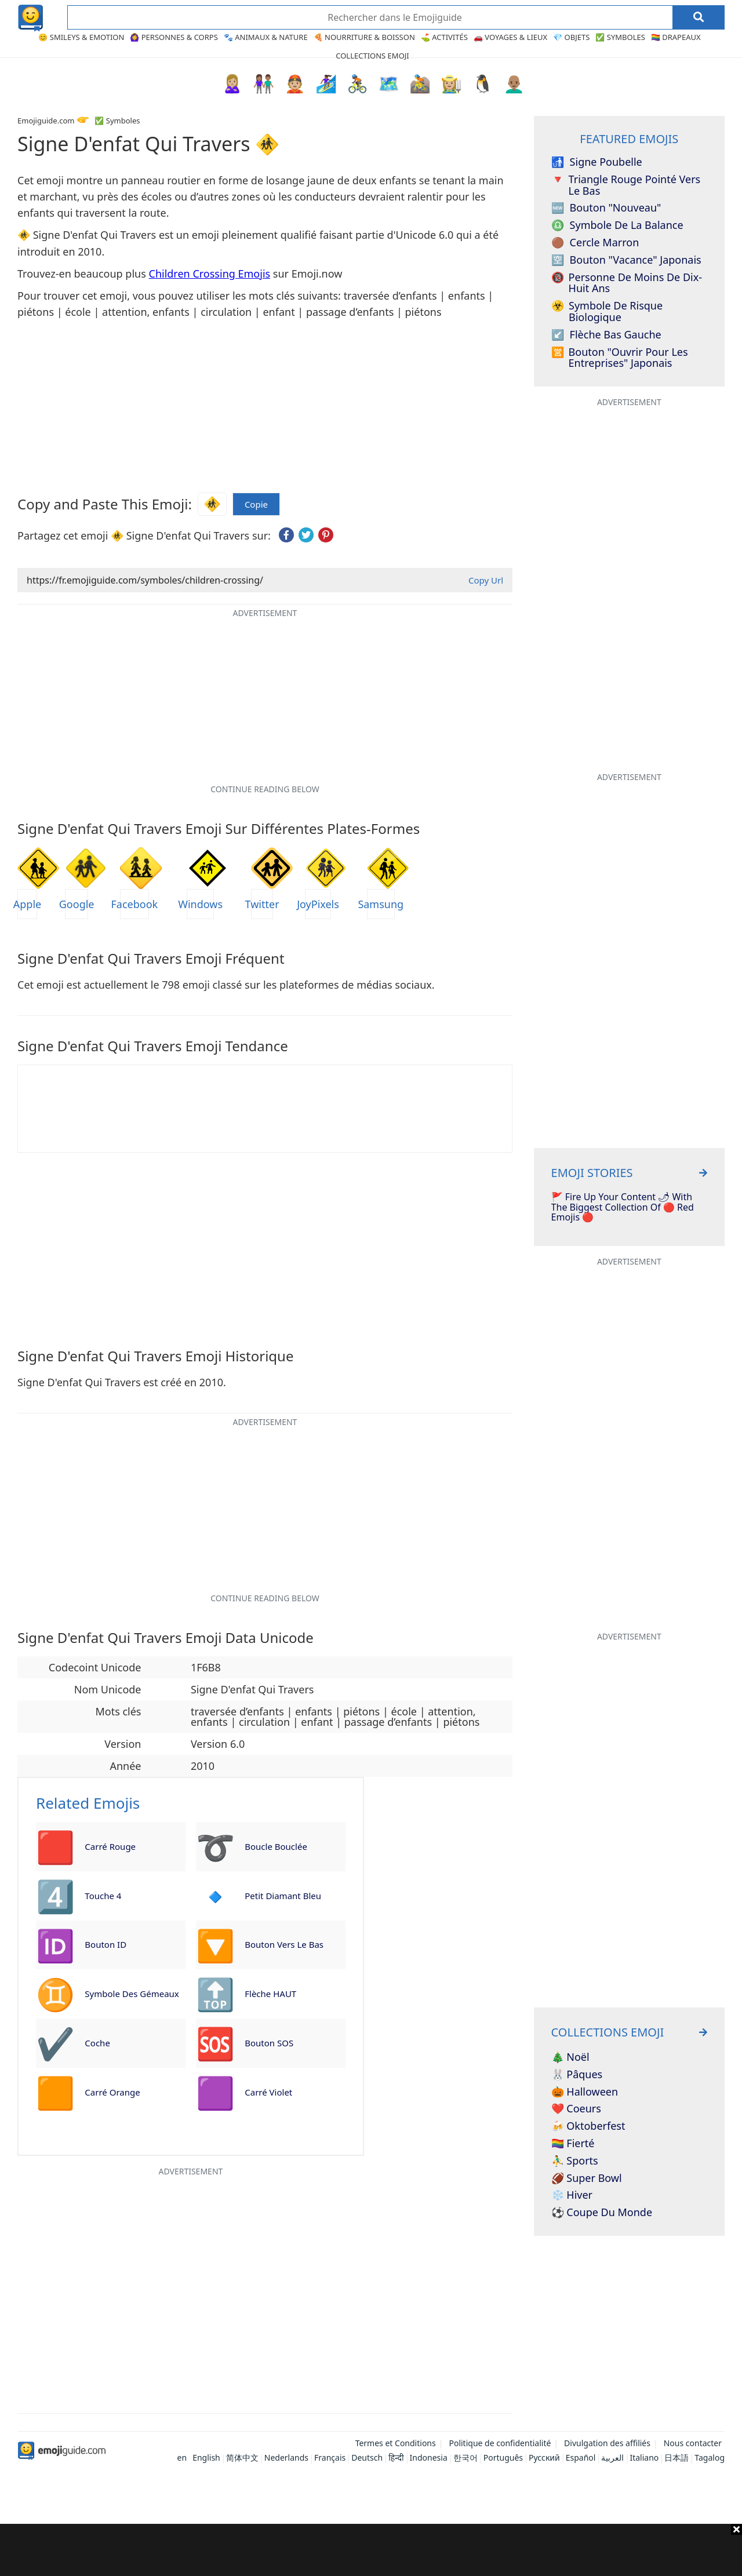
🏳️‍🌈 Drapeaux (676, 37)
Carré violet (268, 2092)
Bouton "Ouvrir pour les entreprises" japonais (619, 358)
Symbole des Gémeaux (132, 1993)
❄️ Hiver (571, 2195)
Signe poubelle (596, 162)
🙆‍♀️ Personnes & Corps (173, 37)
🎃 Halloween (585, 2092)
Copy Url (485, 580)
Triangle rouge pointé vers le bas (626, 185)
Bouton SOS (269, 2043)
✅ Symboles (620, 37)
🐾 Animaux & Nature (266, 37)
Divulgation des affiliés (607, 2443)
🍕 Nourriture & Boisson (364, 37)
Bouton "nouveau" (606, 208)
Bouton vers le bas (284, 1944)
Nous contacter (693, 2443)
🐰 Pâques (577, 2075)
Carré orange (112, 2092)
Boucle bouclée (276, 1846)
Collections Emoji (372, 55)
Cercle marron (595, 243)
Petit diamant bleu (283, 1895)
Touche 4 (103, 1895)
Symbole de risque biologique (607, 311)
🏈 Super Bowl (586, 2178)
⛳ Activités (444, 37)
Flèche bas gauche (606, 335)
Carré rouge (110, 1846)
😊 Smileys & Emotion (81, 37)
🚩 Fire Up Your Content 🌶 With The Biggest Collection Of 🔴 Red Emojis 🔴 (622, 1207)
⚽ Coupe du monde (601, 2212)
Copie (256, 504)
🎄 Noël (570, 2057)
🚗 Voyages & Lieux (510, 37)
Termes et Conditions (395, 2443)
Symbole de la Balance (617, 225)
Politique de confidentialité (500, 2443)
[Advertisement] (371, 2550)
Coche (97, 2043)
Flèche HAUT (270, 1993)
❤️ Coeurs (576, 2109)
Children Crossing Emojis (210, 273)
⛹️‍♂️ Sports (574, 2161)
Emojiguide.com (45, 120)
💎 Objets (571, 37)
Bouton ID (105, 1944)
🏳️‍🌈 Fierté (573, 2143)
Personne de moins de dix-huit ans (626, 283)
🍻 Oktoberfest (588, 2126)
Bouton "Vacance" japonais (626, 260)
